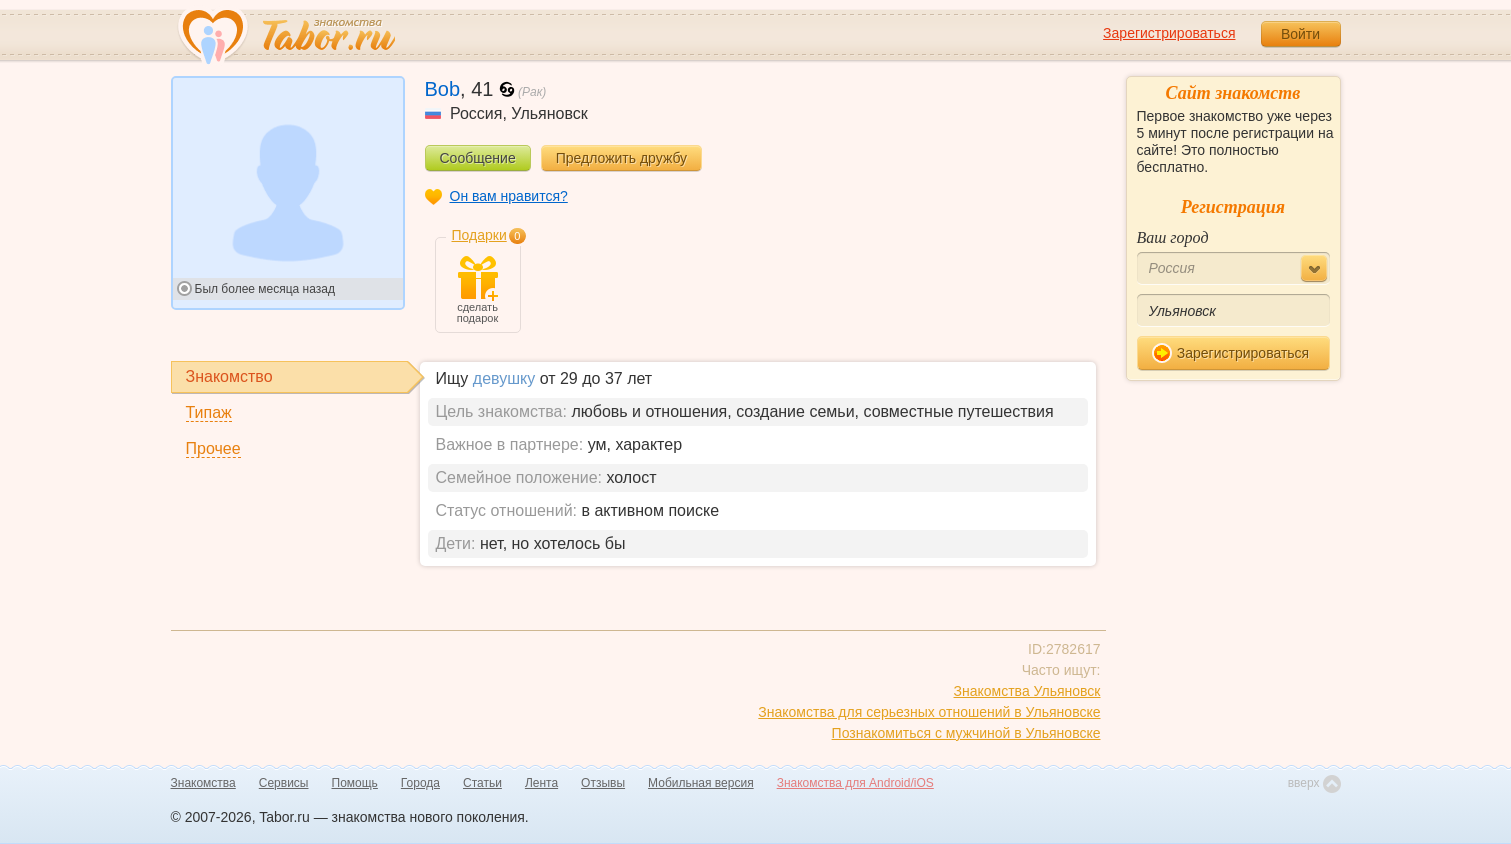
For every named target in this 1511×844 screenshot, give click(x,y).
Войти (1300, 34)
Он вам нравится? (509, 196)
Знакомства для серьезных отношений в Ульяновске (929, 712)
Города (420, 783)
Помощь (355, 783)
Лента (541, 783)
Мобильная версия (701, 783)
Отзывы (603, 783)
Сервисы (284, 783)
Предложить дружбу (621, 158)
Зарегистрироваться (1169, 33)
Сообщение (478, 158)
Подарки (479, 235)
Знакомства (203, 783)
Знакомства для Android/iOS (855, 783)
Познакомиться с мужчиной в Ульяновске (966, 733)
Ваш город (1173, 237)
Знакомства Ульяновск (1027, 691)
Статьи (482, 783)
